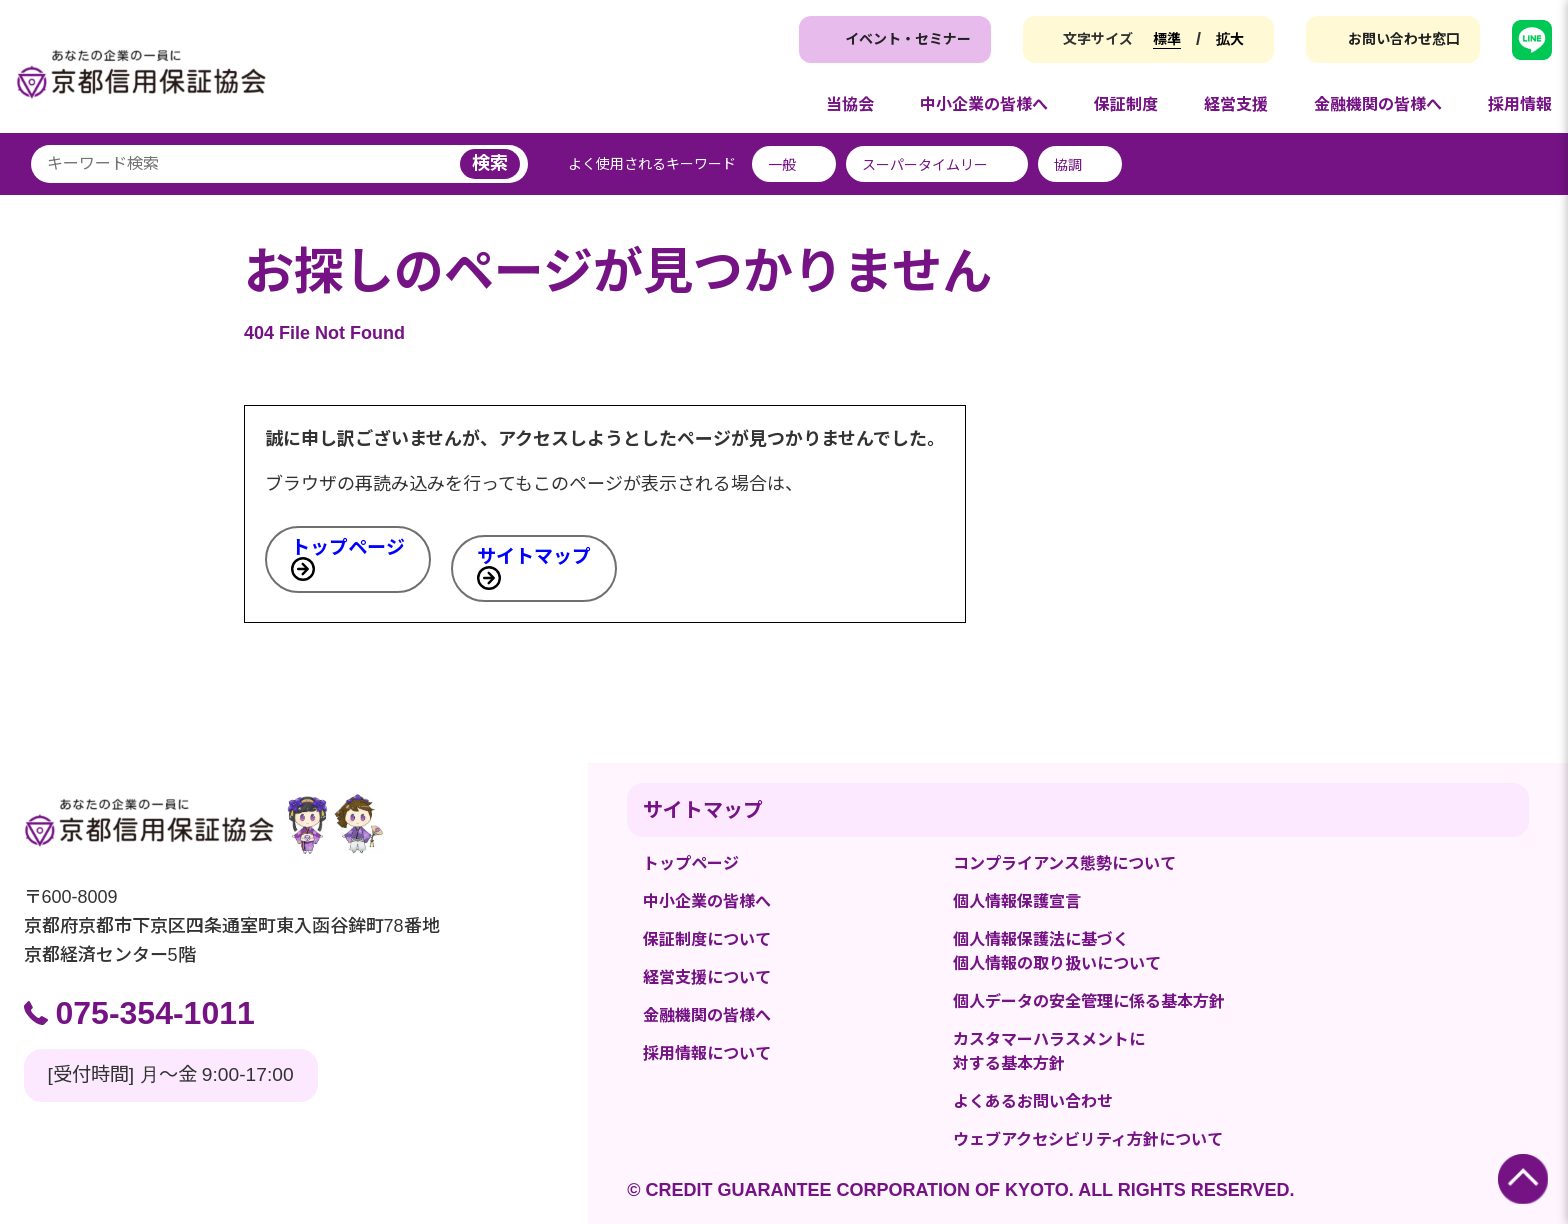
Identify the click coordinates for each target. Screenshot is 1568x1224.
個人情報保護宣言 (1017, 901)
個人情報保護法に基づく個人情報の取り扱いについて (1057, 951)
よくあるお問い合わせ (1033, 1101)
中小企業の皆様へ (707, 901)
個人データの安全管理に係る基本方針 (1089, 1001)
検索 (490, 163)
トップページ (348, 547)
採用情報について (707, 1053)
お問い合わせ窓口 (1404, 39)
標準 (1167, 39)
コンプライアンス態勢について (1064, 863)
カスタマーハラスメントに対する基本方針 (1049, 1051)
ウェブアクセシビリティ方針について (1088, 1139)
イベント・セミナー (908, 39)
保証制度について (707, 939)
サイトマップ (534, 556)
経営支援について (707, 977)
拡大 (1230, 39)
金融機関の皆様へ (707, 1015)
